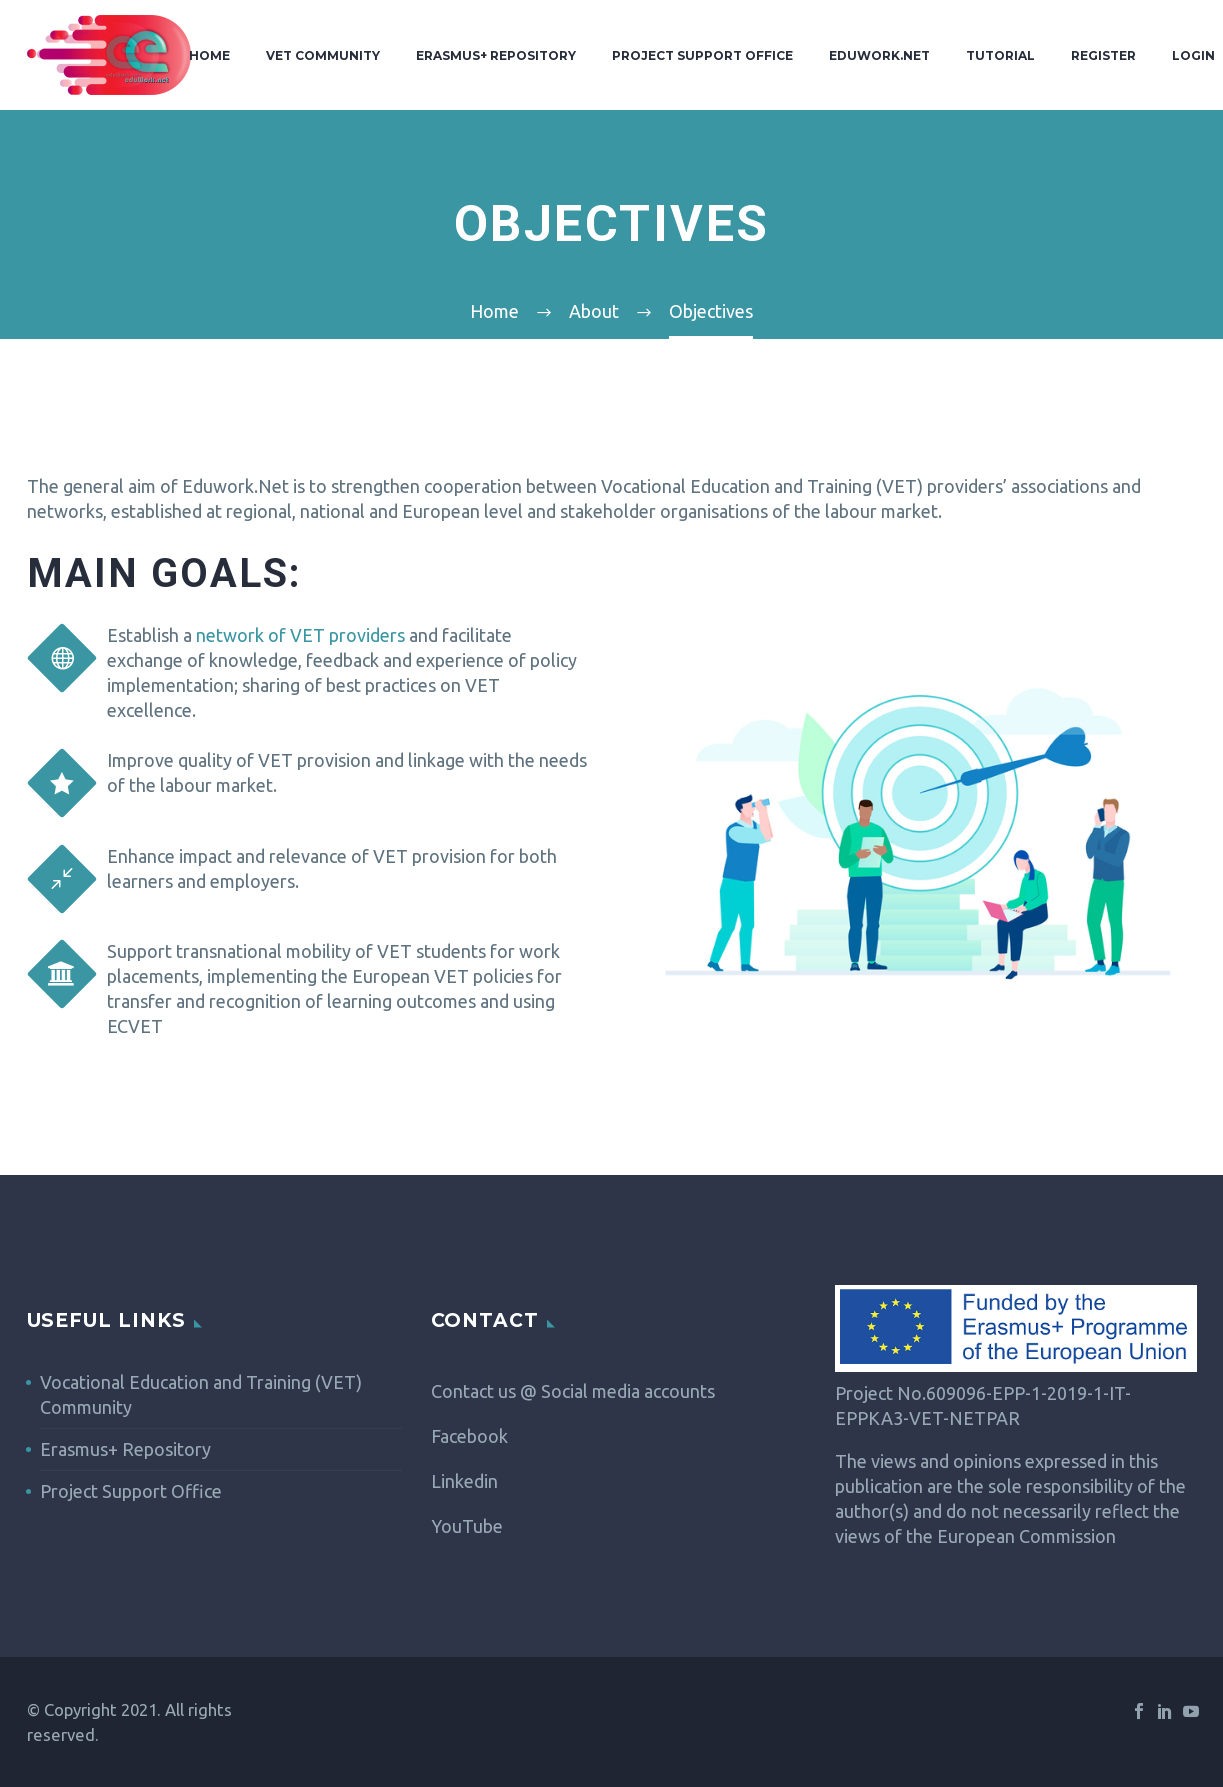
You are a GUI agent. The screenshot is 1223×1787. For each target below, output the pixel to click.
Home (209, 55)
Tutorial (1000, 55)
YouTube (467, 1526)
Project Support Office (702, 55)
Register (1103, 55)
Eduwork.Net (879, 55)
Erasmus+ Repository (496, 55)
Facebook (469, 1436)
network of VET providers (300, 635)
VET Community (323, 55)
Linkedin (464, 1481)
